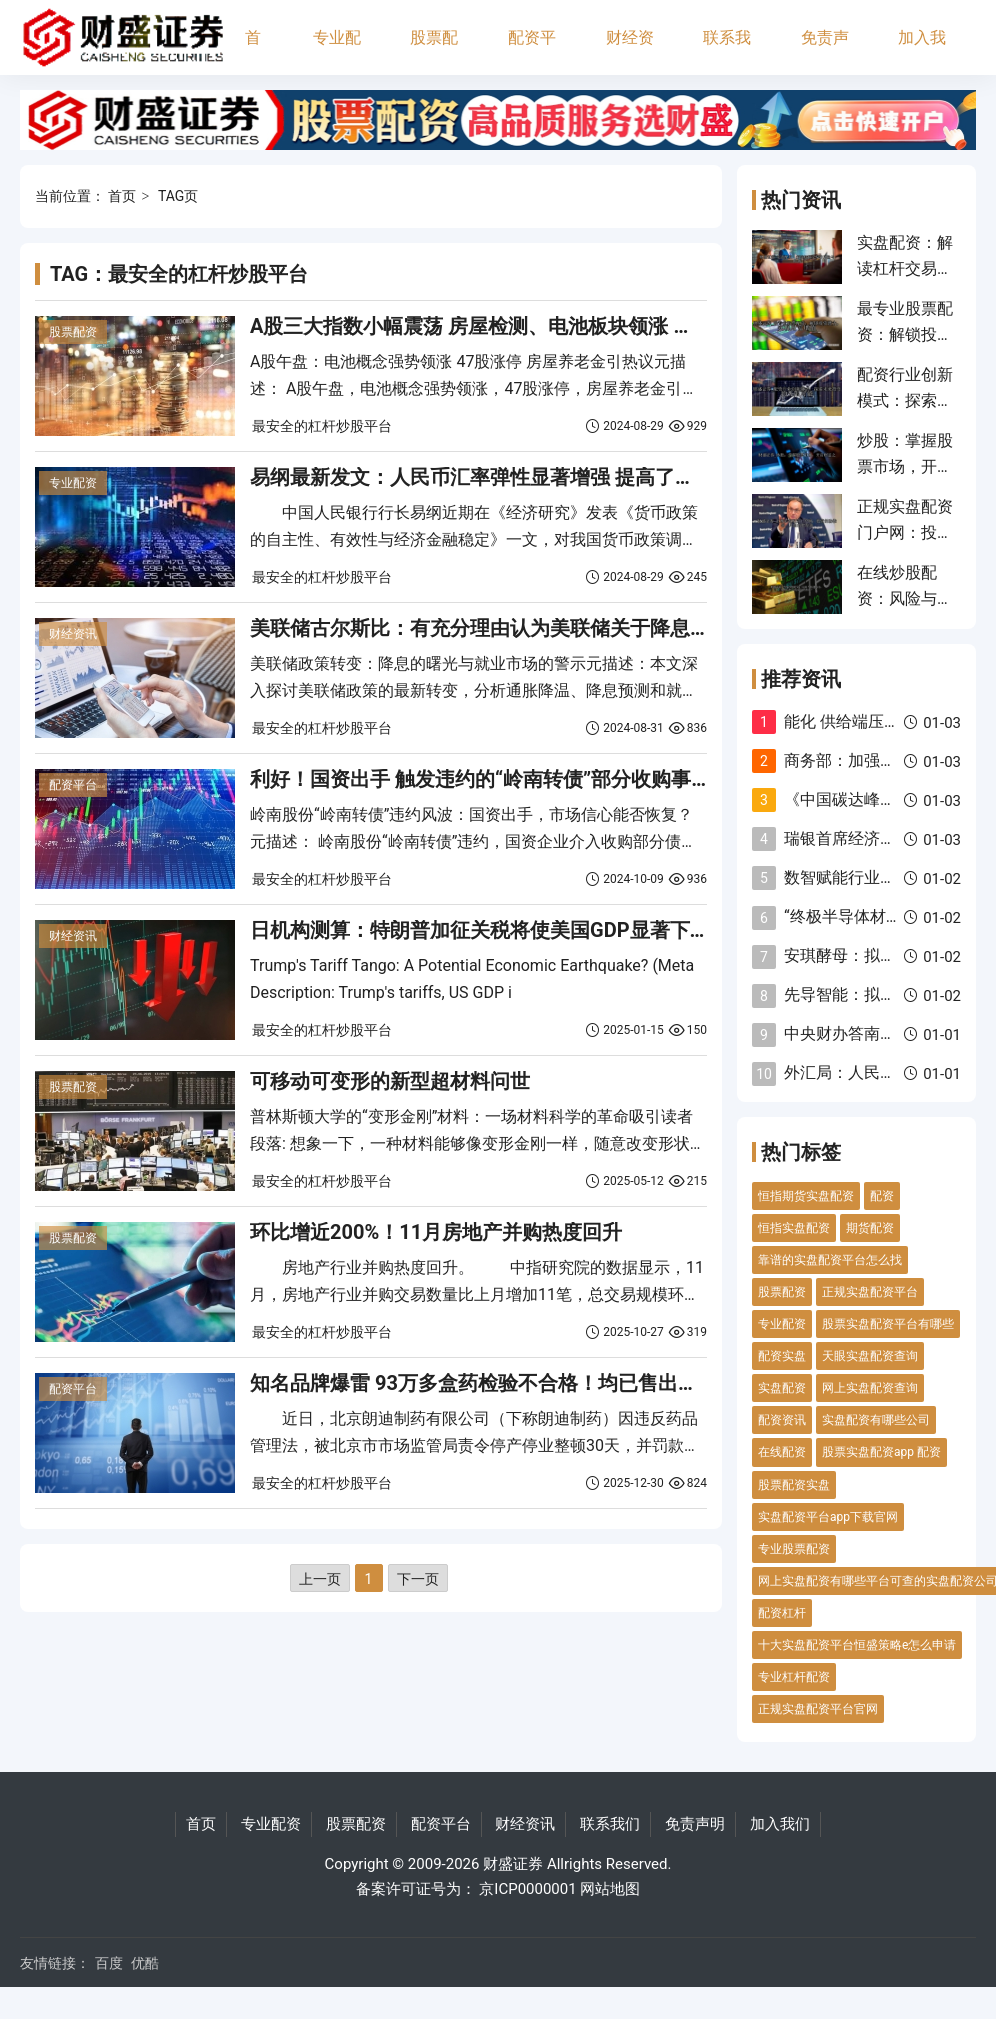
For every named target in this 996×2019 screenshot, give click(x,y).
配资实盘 (782, 1356)
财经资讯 (630, 51)
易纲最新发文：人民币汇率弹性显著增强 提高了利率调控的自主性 (542, 477)
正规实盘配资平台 (870, 1292)
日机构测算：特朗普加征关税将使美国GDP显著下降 (480, 930)
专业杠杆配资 (794, 1677)
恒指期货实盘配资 (806, 1196)
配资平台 (532, 51)
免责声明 (825, 51)
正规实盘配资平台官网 (818, 1709)
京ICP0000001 (527, 1889)
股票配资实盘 (794, 1485)
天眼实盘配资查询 (870, 1356)
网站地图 (610, 1889)
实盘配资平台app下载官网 (828, 1517)
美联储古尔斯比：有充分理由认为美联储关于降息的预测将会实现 (540, 628)
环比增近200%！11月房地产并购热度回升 (436, 1232)
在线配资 (782, 1452)
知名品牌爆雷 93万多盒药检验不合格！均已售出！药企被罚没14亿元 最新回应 (598, 1383)
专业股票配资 (794, 1549)
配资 (882, 1196)
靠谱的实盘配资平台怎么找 (830, 1260)
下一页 (418, 1579)
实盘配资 (782, 1388)
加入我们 (922, 51)
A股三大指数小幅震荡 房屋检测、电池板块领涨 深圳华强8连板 (527, 326)
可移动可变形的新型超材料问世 (390, 1081)
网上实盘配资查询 (870, 1388)
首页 (253, 51)
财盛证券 (513, 1864)
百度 (109, 1963)
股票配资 (434, 51)
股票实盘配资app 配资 (881, 1452)
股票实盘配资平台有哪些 (888, 1324)
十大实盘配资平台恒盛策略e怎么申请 (857, 1645)
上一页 (320, 1579)
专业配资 (337, 51)
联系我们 (727, 51)
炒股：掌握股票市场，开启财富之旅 (905, 467)
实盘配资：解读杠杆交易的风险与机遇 (905, 269)
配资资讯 (782, 1420)
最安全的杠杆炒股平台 (322, 426)
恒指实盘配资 (794, 1228)
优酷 (145, 1963)
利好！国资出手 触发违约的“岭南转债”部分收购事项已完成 (510, 779)
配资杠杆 (782, 1613)
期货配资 (870, 1228)
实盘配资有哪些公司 (876, 1420)
